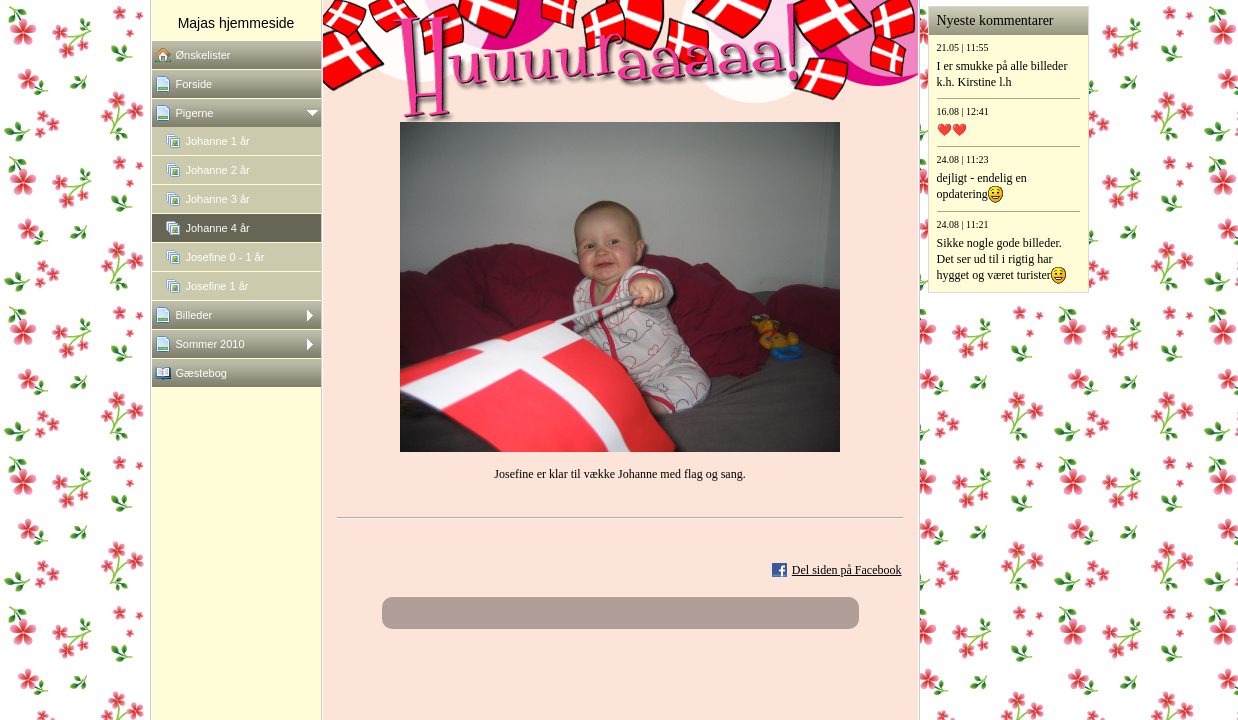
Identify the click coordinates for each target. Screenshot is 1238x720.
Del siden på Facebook (847, 570)
